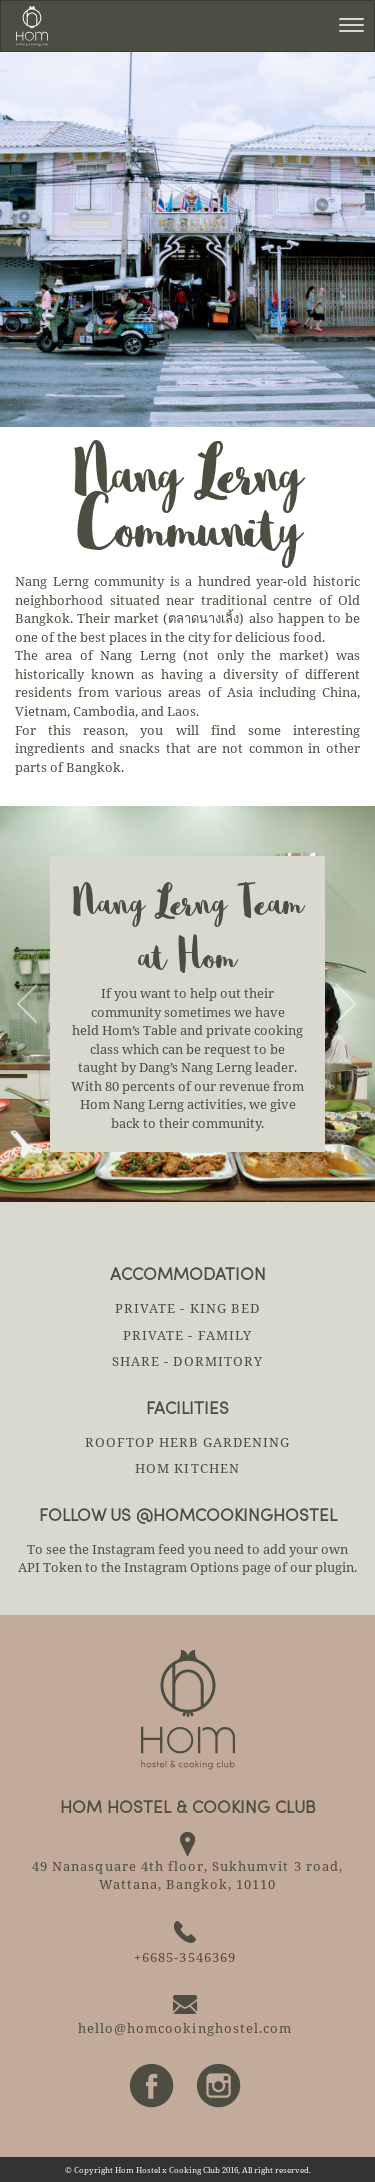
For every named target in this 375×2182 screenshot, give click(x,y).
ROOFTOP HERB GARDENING (188, 1442)
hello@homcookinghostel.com (185, 2028)
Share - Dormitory (187, 1361)
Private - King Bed (187, 1308)
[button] (28, 1004)
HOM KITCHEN (187, 1468)
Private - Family (187, 1335)
